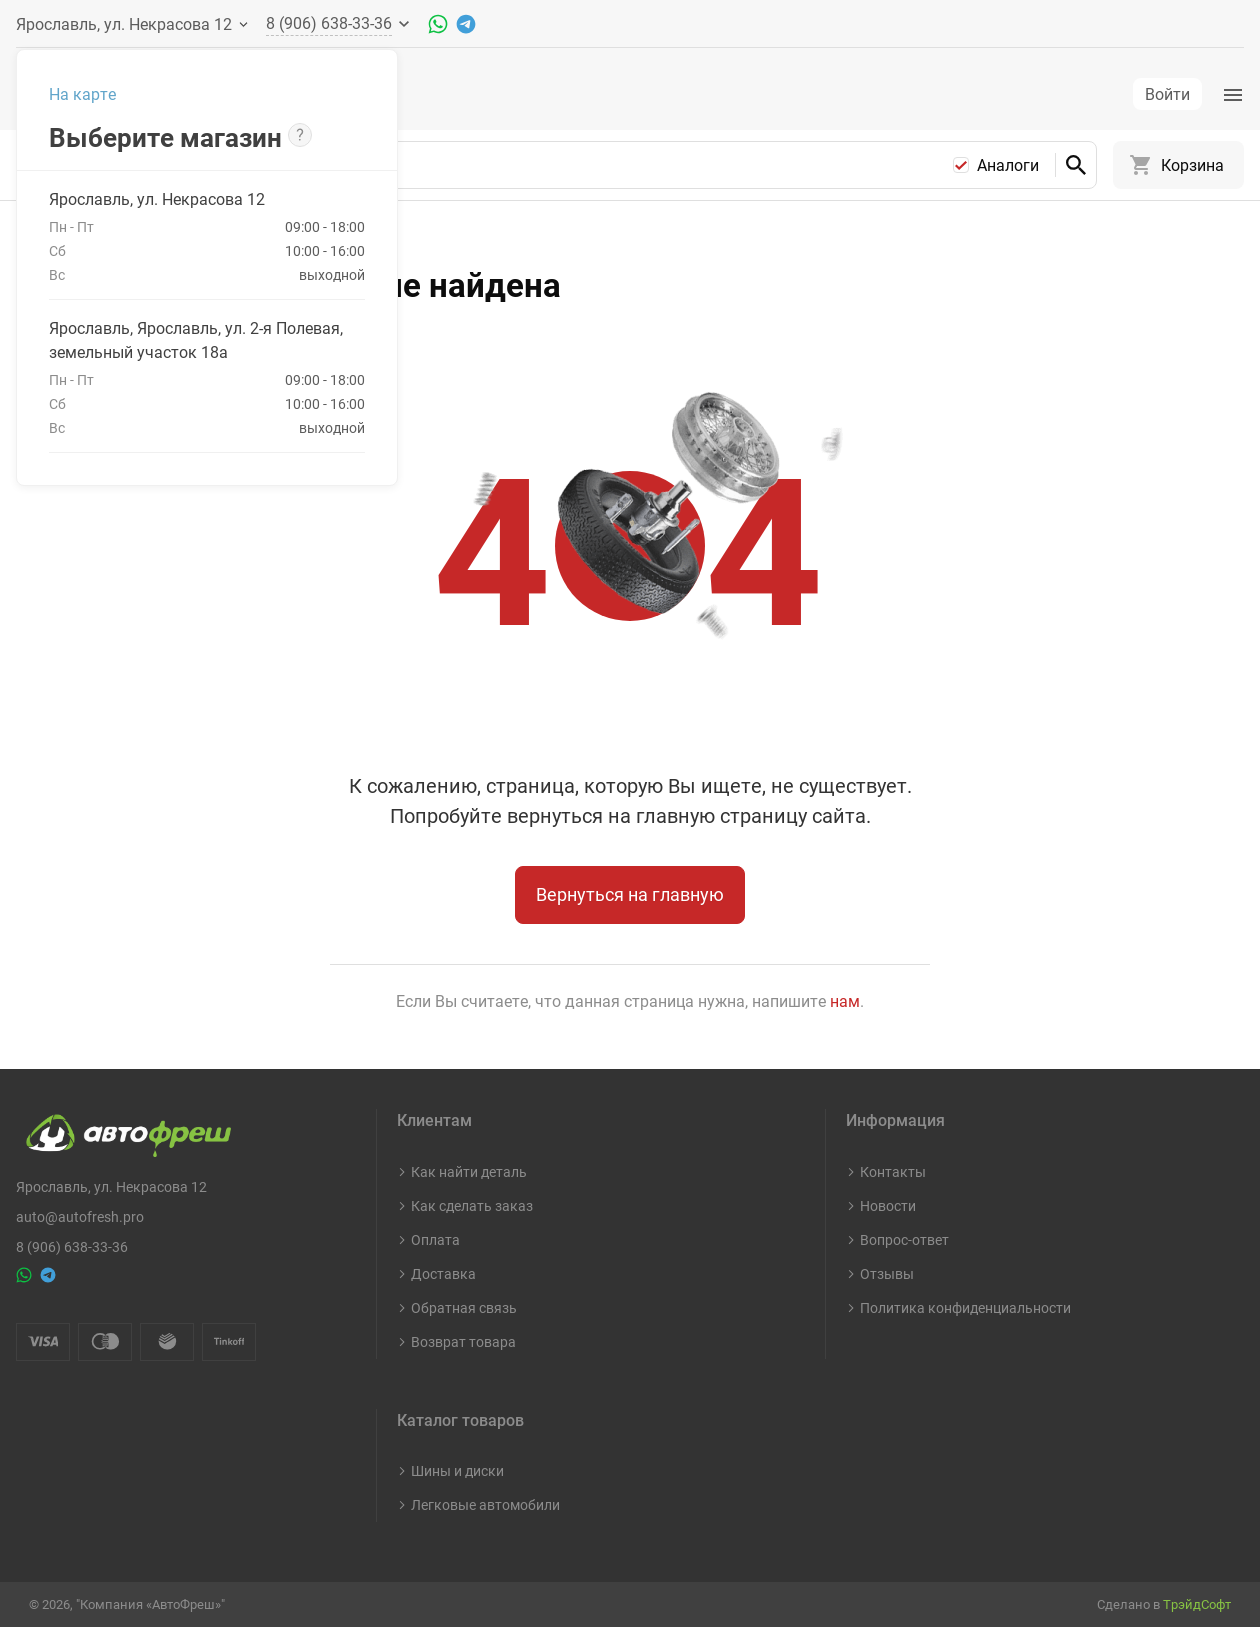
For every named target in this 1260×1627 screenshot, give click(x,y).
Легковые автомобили (485, 1504)
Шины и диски (457, 1470)
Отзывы (887, 1273)
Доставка (443, 1273)
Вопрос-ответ (904, 1239)
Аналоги (1008, 181)
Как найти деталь (469, 1171)
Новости (888, 1205)
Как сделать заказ (472, 1205)
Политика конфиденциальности (965, 1307)
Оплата (435, 1239)
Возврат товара (463, 1341)
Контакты (893, 1171)
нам (845, 1017)
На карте (82, 94)
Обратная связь (464, 1307)
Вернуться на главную (630, 910)
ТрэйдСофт (1197, 1604)
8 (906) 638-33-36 (72, 1246)
